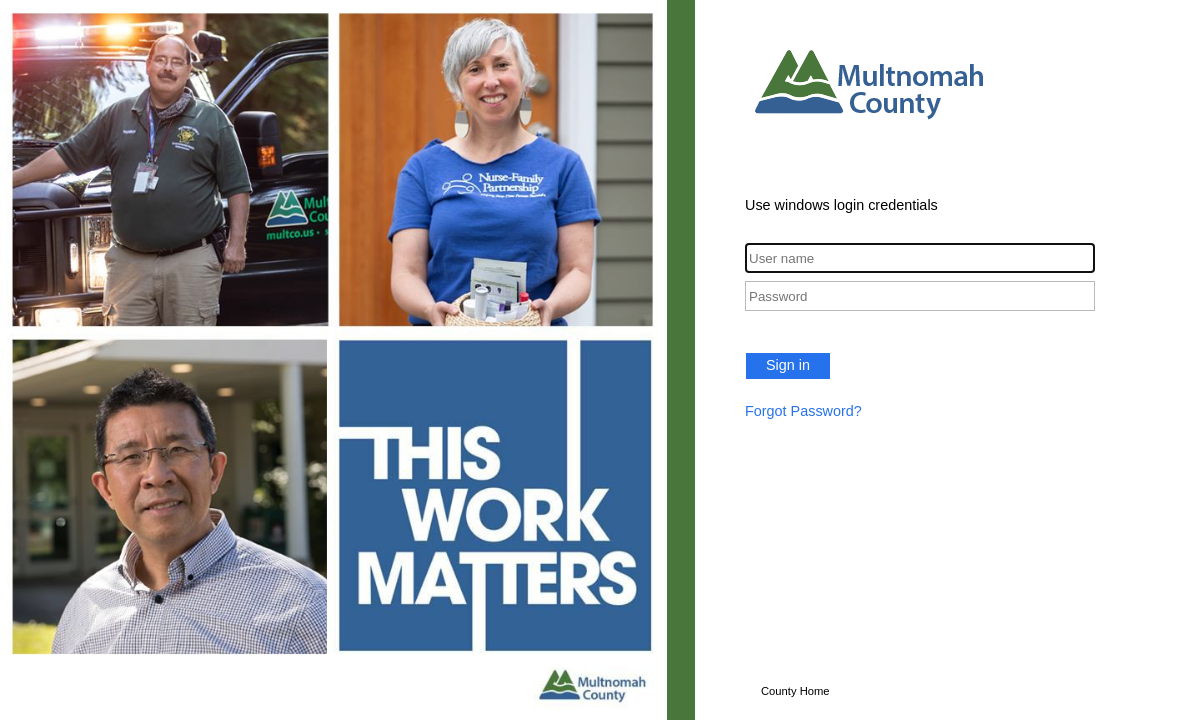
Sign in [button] (788, 365)
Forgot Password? (803, 411)
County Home (795, 691)
